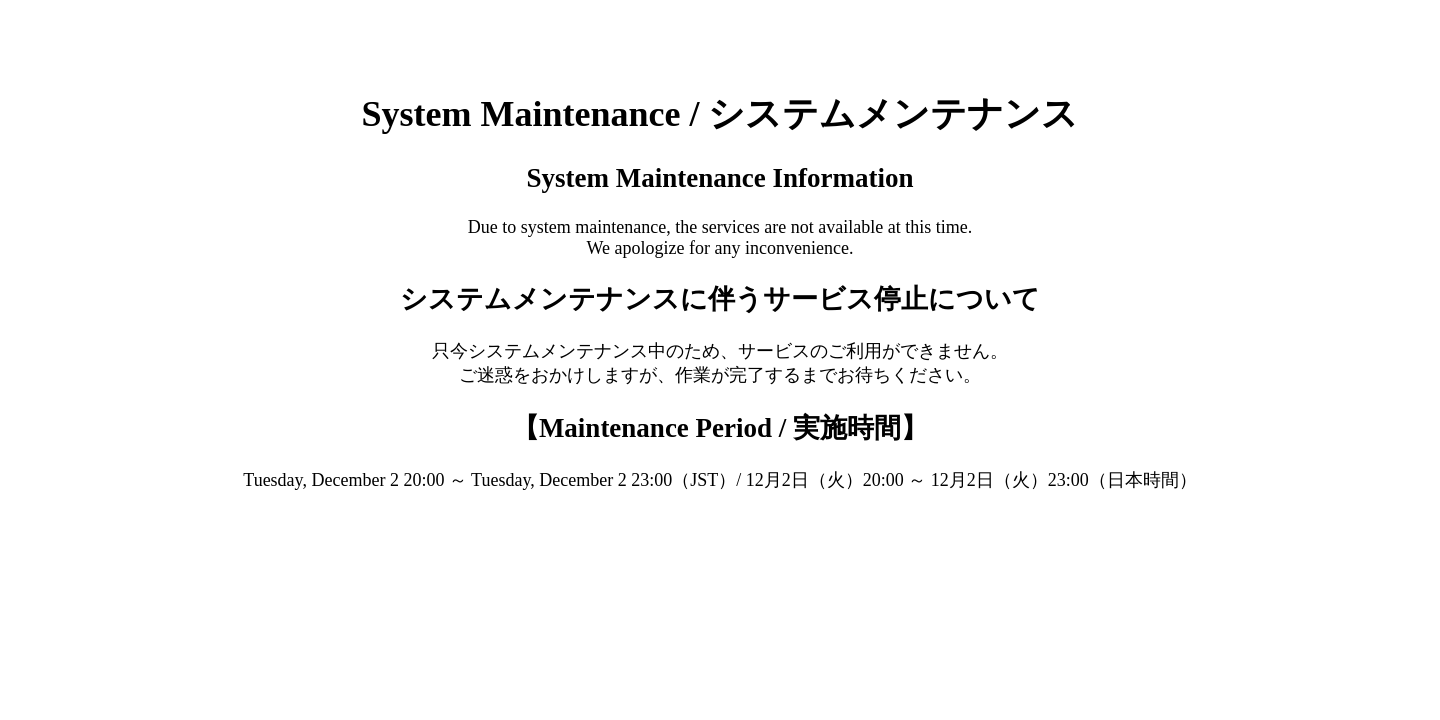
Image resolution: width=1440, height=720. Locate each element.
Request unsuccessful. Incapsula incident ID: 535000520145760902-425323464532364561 (720, 360)
